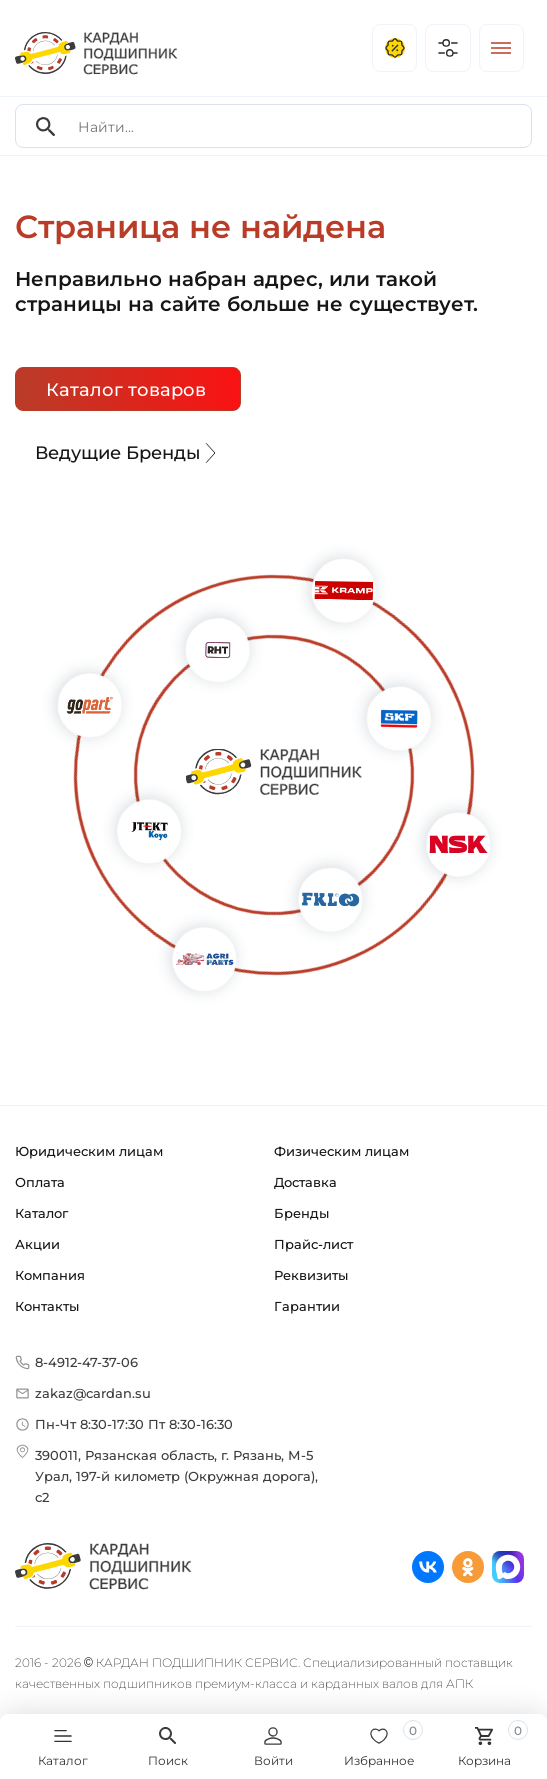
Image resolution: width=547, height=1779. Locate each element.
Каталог (41, 1213)
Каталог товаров (126, 390)
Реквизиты (311, 1275)
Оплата (40, 1182)
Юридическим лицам (89, 1151)
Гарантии (307, 1306)
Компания (50, 1275)
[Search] (46, 126)
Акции (37, 1244)
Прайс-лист (313, 1244)
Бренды (301, 1213)
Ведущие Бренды (128, 453)
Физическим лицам (341, 1151)
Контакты (47, 1306)
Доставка (305, 1182)
